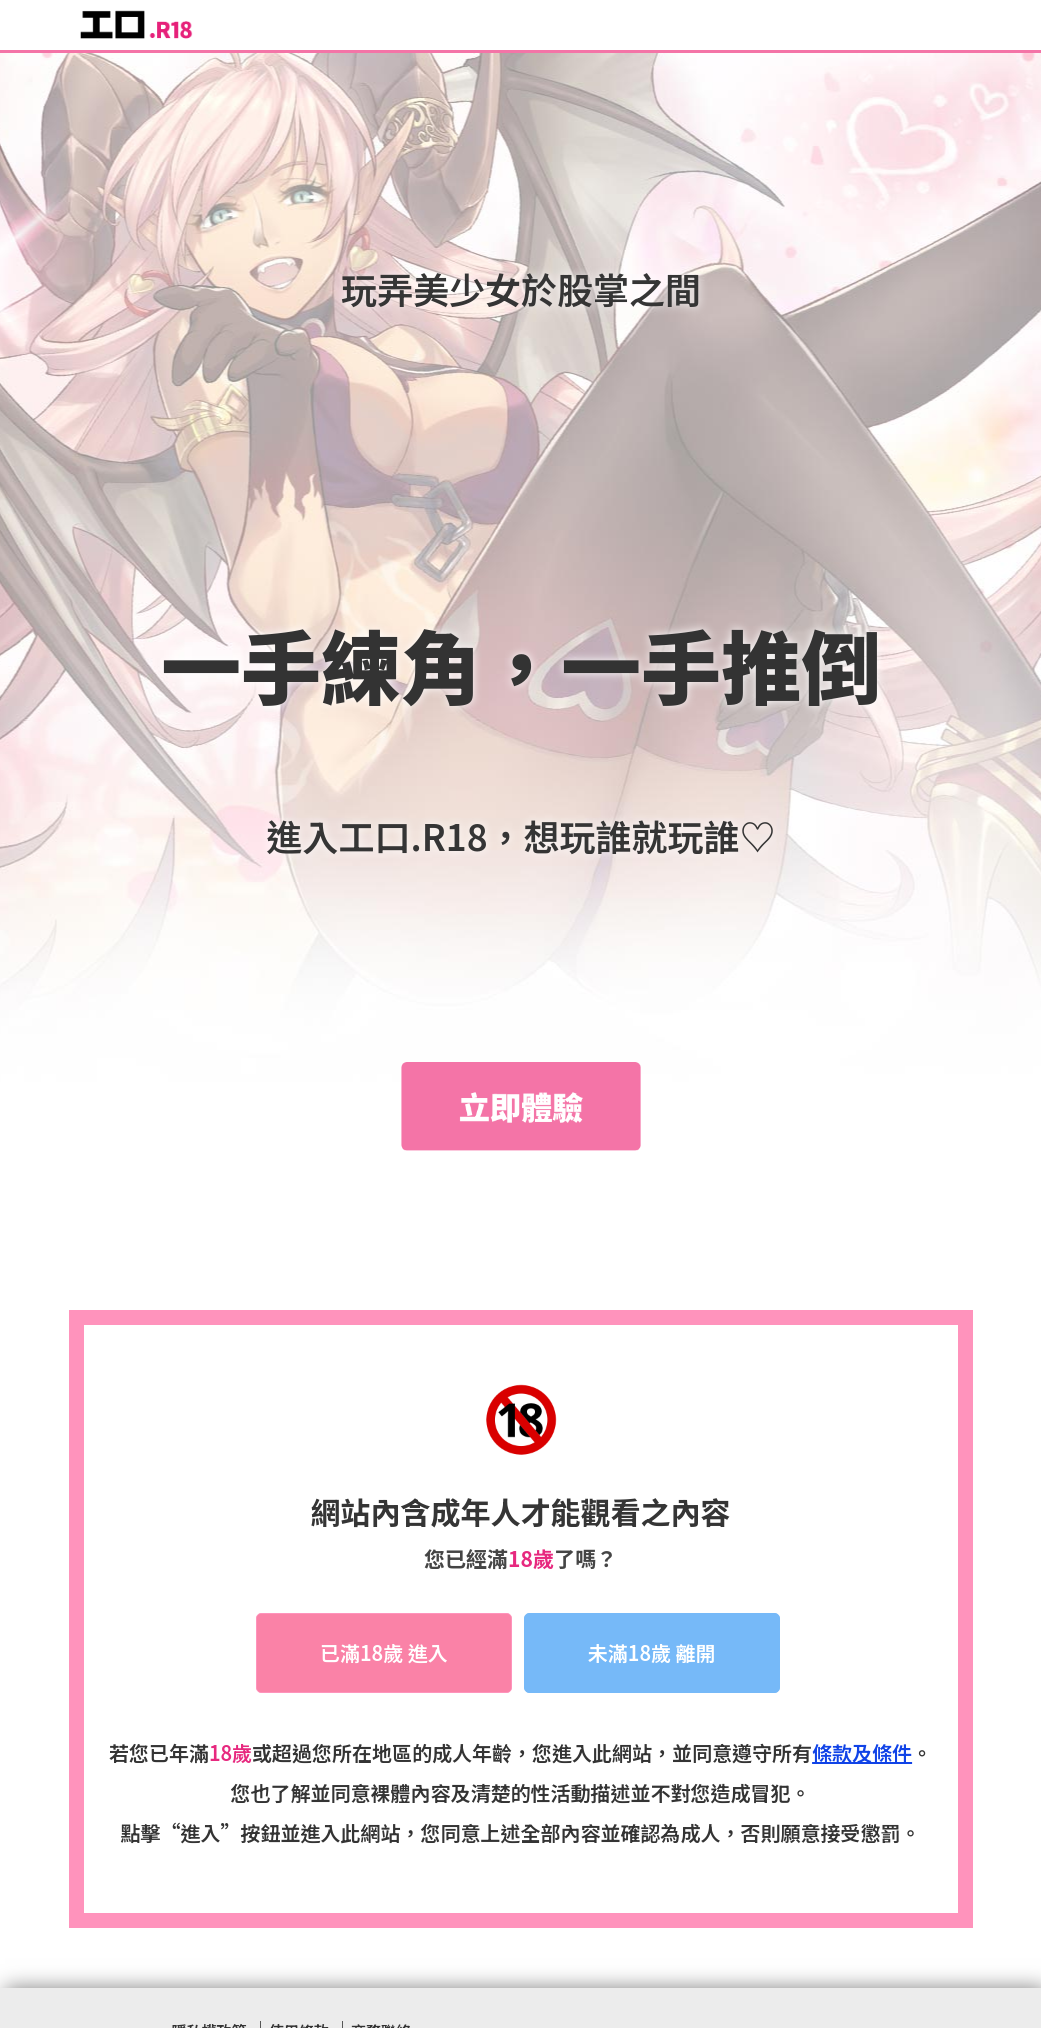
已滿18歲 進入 (384, 1653)
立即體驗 (521, 1105)
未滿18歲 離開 (652, 1653)
